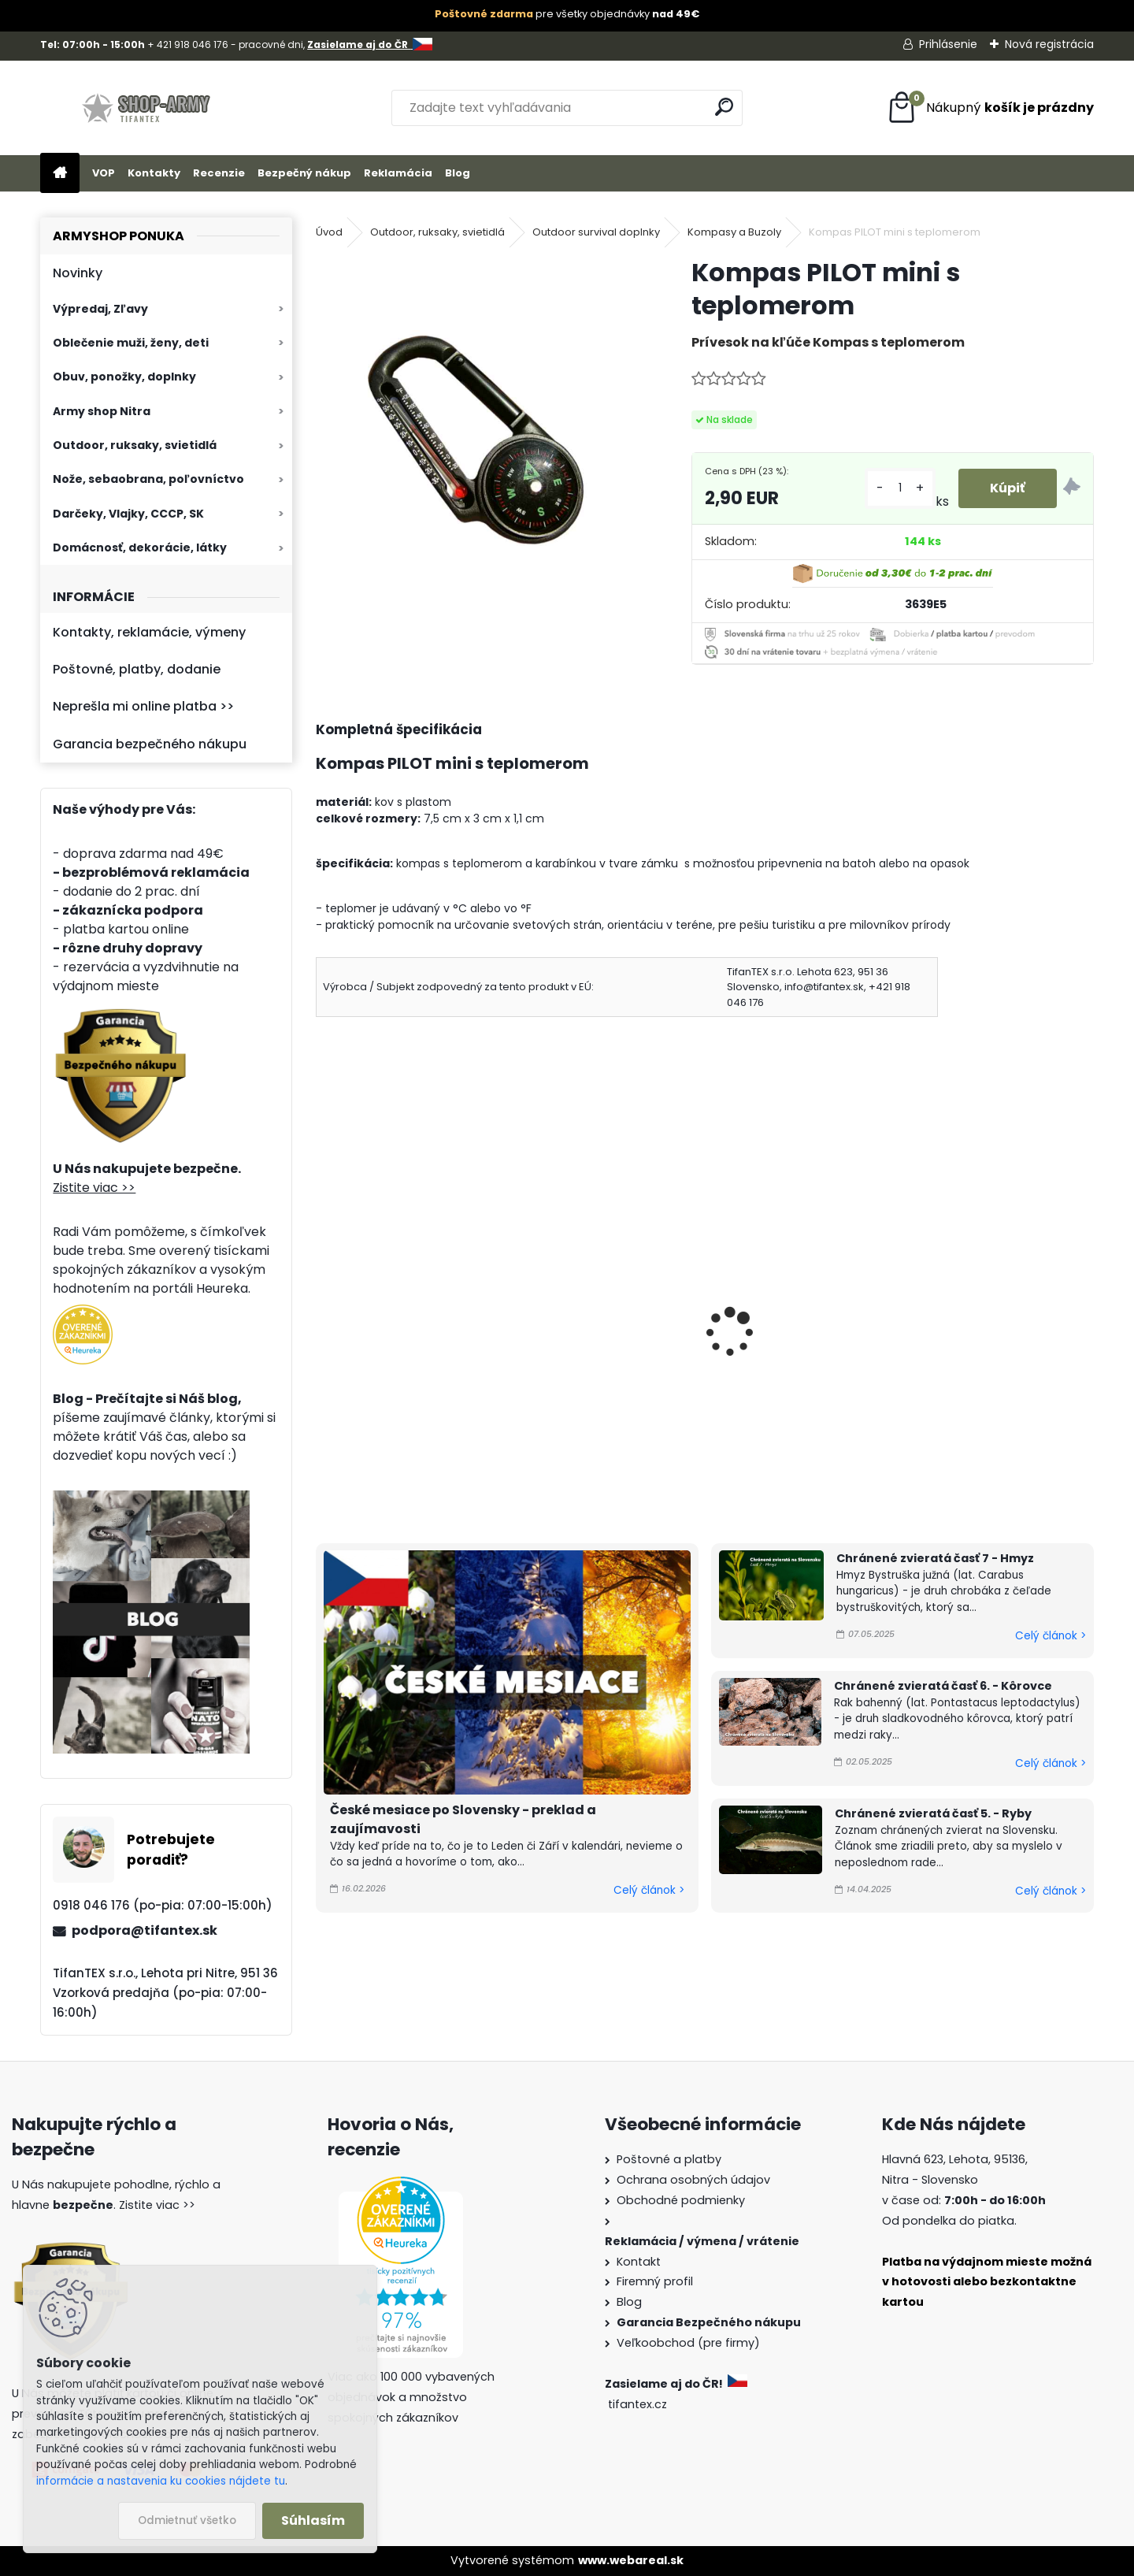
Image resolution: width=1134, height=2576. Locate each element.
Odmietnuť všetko (187, 2520)
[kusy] (900, 488)
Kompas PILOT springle (594, 1316)
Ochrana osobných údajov (693, 2180)
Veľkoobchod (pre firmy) (688, 2343)
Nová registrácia (1049, 44)
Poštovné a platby (669, 2159)
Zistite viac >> (94, 1188)
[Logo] (148, 108)
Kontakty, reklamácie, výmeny (149, 632)
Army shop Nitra (101, 411)
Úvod (329, 232)
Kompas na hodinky (783, 1316)
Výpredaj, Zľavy (100, 309)
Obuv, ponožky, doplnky (124, 376)
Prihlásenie (948, 44)
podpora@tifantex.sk (144, 1930)
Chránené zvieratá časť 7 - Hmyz (935, 1558)
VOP (103, 172)
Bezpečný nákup (304, 172)
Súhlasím (313, 2520)
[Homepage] (60, 173)
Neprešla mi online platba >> (143, 706)
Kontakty (154, 172)
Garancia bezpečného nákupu (149, 744)
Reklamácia (398, 172)
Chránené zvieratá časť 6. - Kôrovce (943, 1686)
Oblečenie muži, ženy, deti (131, 343)
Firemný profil (655, 2281)
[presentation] (323, 1311)
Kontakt (639, 2262)
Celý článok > (648, 1890)
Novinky (77, 273)
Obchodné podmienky (681, 2200)
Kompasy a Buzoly (734, 232)
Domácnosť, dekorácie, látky (140, 547)
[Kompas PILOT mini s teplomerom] (478, 418)
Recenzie (219, 172)
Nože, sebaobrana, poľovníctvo (148, 479)
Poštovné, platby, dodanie (136, 669)
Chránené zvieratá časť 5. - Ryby (933, 1813)
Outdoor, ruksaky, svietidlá (135, 445)
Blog (457, 172)
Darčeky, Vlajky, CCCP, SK (128, 514)
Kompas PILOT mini (384, 1316)
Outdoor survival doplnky (596, 232)
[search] (724, 107)
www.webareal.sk (631, 2560)
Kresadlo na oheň (973, 1316)
